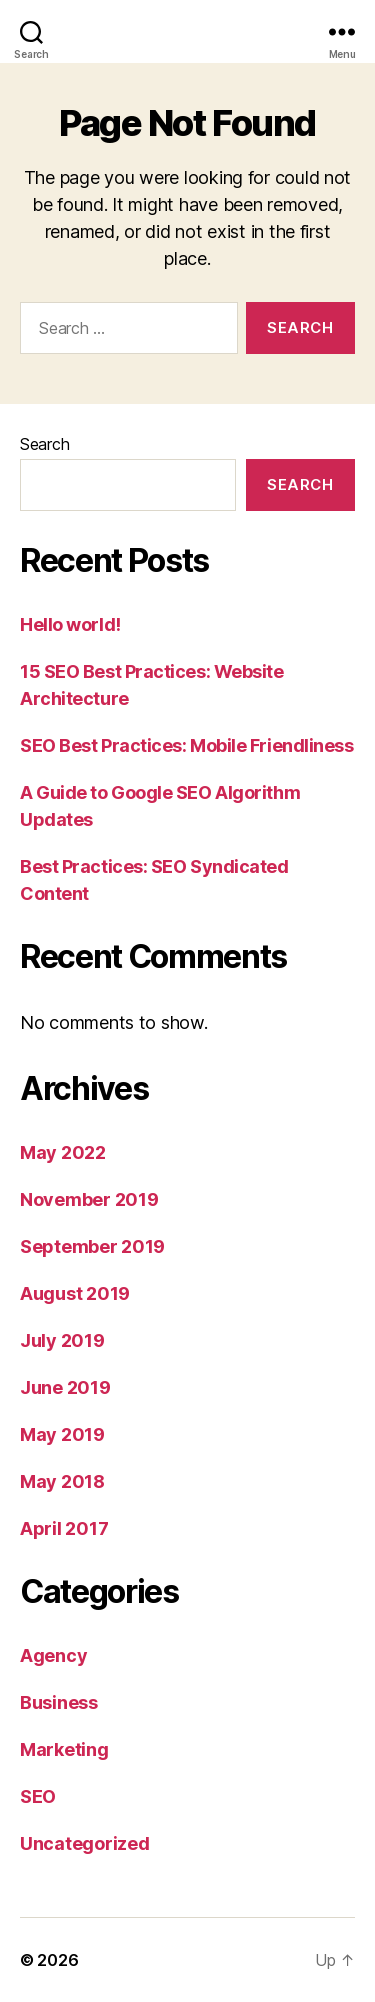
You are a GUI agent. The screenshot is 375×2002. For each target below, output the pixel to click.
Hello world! (70, 624)
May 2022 (63, 1152)
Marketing (64, 1749)
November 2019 (89, 1199)
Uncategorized (85, 1843)
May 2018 (62, 1481)
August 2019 (75, 1293)
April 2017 (64, 1528)
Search (44, 444)
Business (59, 1702)
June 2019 (65, 1387)
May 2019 (62, 1434)
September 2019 (92, 1246)
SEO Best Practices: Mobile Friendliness (186, 745)
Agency (53, 1655)
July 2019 (62, 1340)
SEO (38, 1796)
